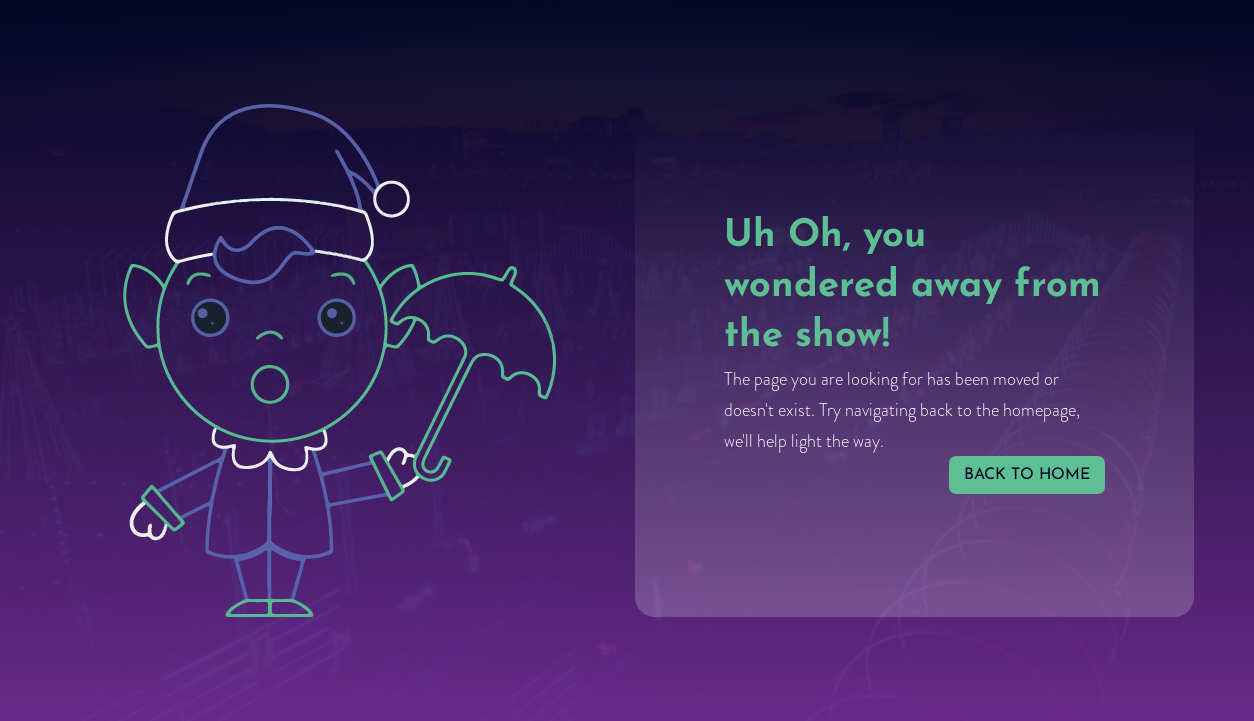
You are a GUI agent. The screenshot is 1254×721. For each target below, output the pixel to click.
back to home (1027, 475)
